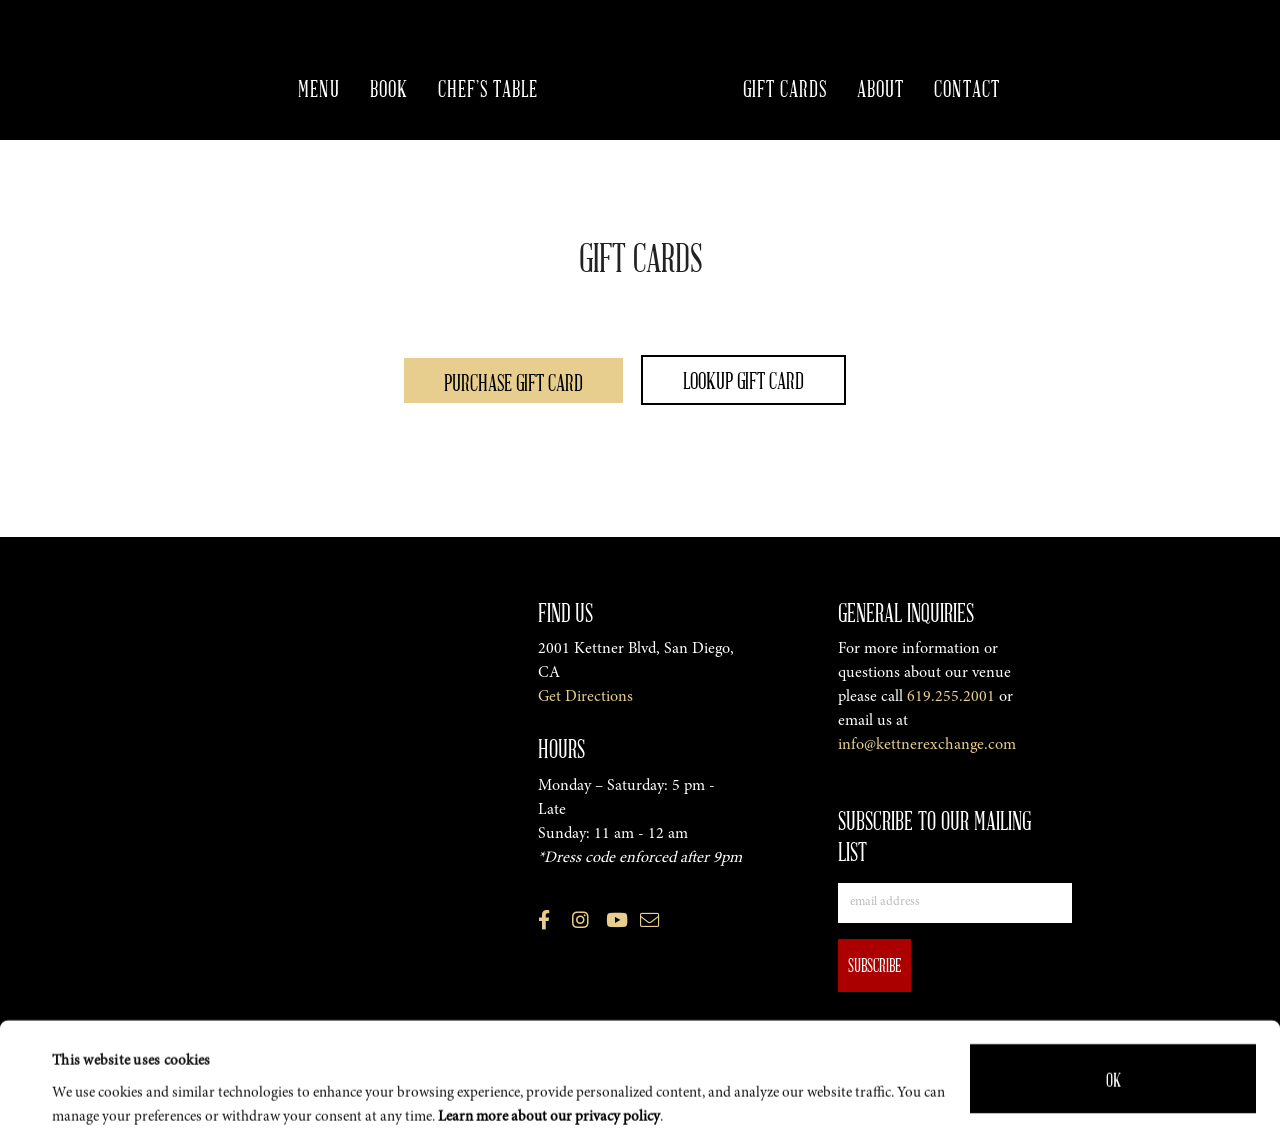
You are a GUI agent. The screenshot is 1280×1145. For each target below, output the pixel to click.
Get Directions (585, 697)
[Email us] (649, 924)
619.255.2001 (951, 697)
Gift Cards (785, 88)
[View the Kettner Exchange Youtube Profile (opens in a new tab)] (617, 924)
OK (1113, 1064)
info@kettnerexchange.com (927, 745)
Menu (319, 88)
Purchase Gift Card (513, 382)
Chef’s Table (488, 88)
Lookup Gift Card (743, 380)
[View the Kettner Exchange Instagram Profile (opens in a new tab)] (580, 924)
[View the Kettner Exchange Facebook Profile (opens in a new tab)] (544, 924)
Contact (967, 88)
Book (389, 88)
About (880, 88)
